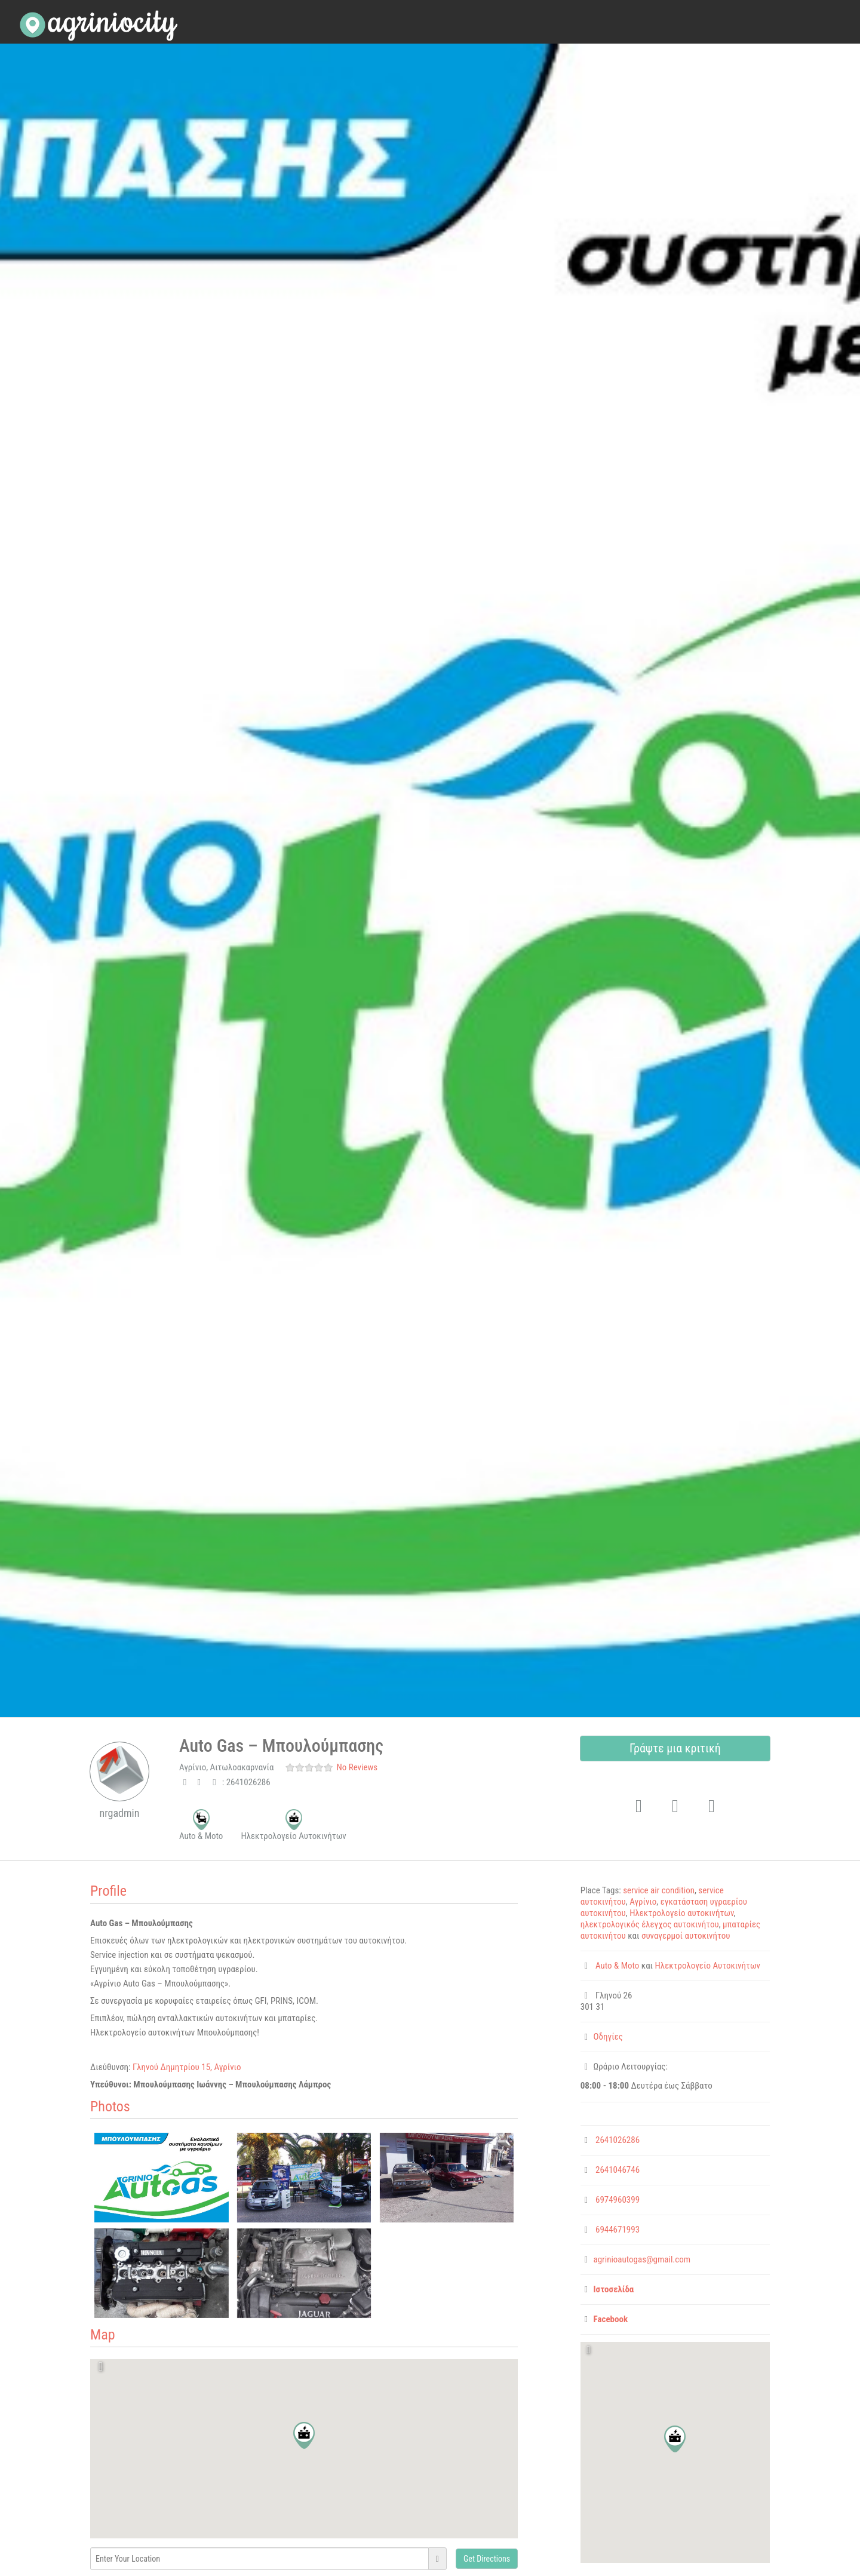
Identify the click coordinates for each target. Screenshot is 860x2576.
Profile (108, 1891)
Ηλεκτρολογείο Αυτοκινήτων (707, 1965)
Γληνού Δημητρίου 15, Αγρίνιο (187, 2067)
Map (102, 2334)
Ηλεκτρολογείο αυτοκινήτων (681, 1913)
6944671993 (617, 2229)
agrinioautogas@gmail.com (642, 2259)
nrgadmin (120, 1813)
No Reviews (356, 1767)
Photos (110, 2106)
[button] (304, 2435)
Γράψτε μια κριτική (675, 1748)
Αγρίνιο (642, 1901)
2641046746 (617, 2169)
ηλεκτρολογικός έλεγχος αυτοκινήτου (649, 1924)
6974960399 (617, 2199)
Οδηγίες (608, 2036)
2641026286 (617, 2140)
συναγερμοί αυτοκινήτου (685, 1935)
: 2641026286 (240, 1782)
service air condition (659, 1890)
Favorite (634, 1786)
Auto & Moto (617, 1965)
